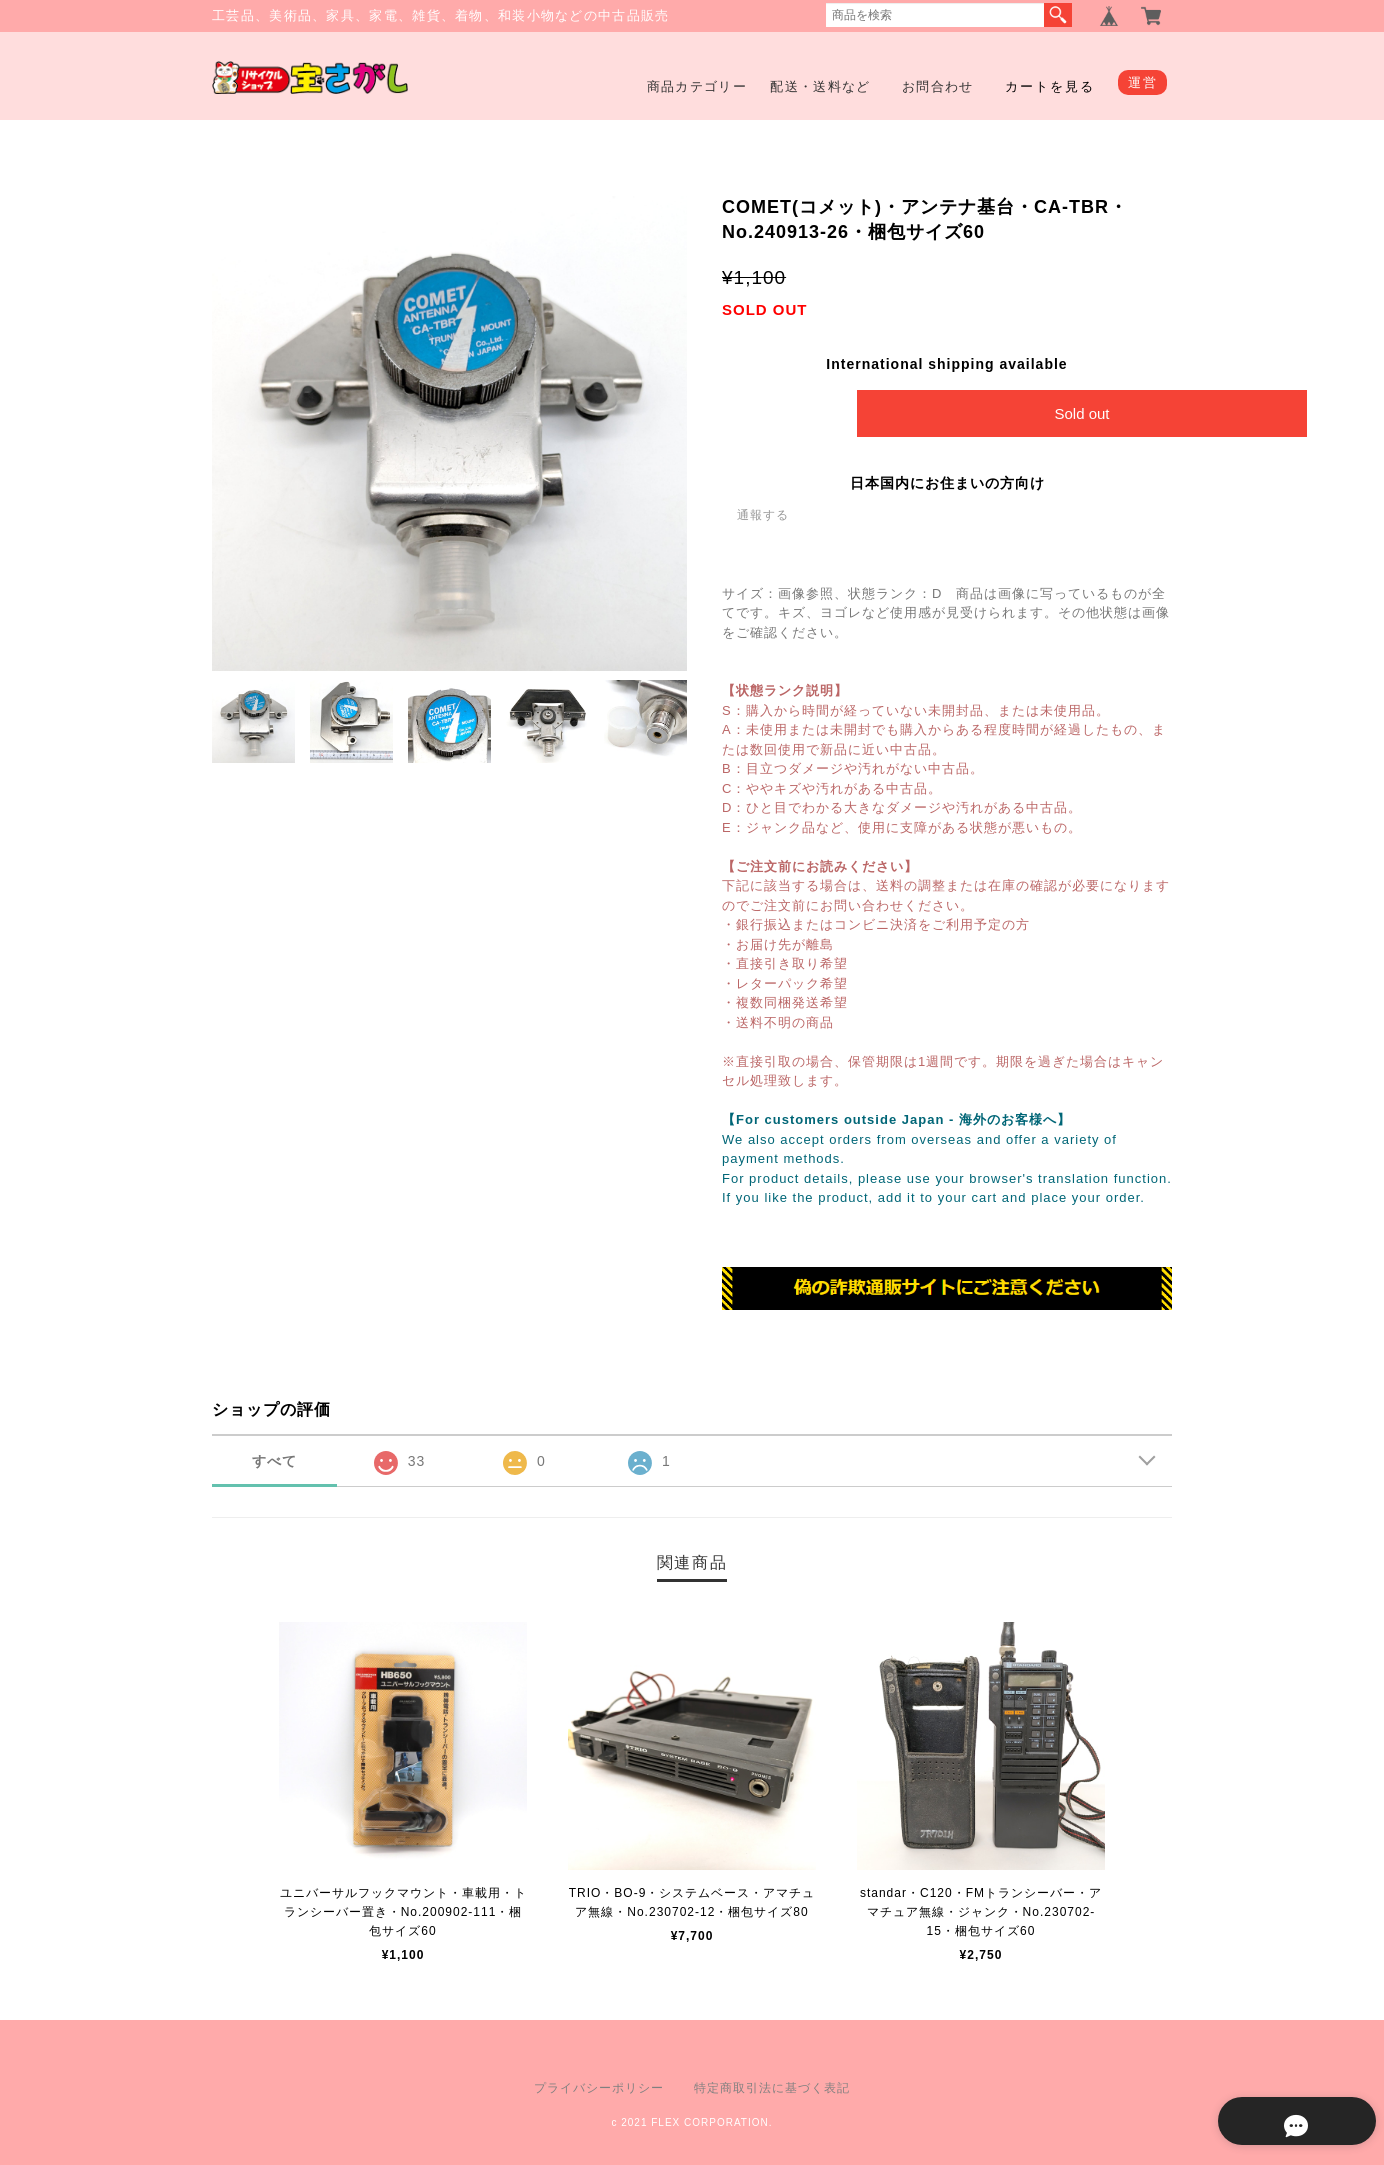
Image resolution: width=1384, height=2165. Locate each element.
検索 (1058, 15)
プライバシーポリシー (599, 2088)
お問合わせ (938, 86)
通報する (763, 515)
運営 (1142, 82)
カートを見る (1050, 86)
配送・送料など (820, 86)
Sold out (1081, 413)
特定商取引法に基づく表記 (772, 2088)
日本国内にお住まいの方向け (947, 483)
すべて (274, 1462)
